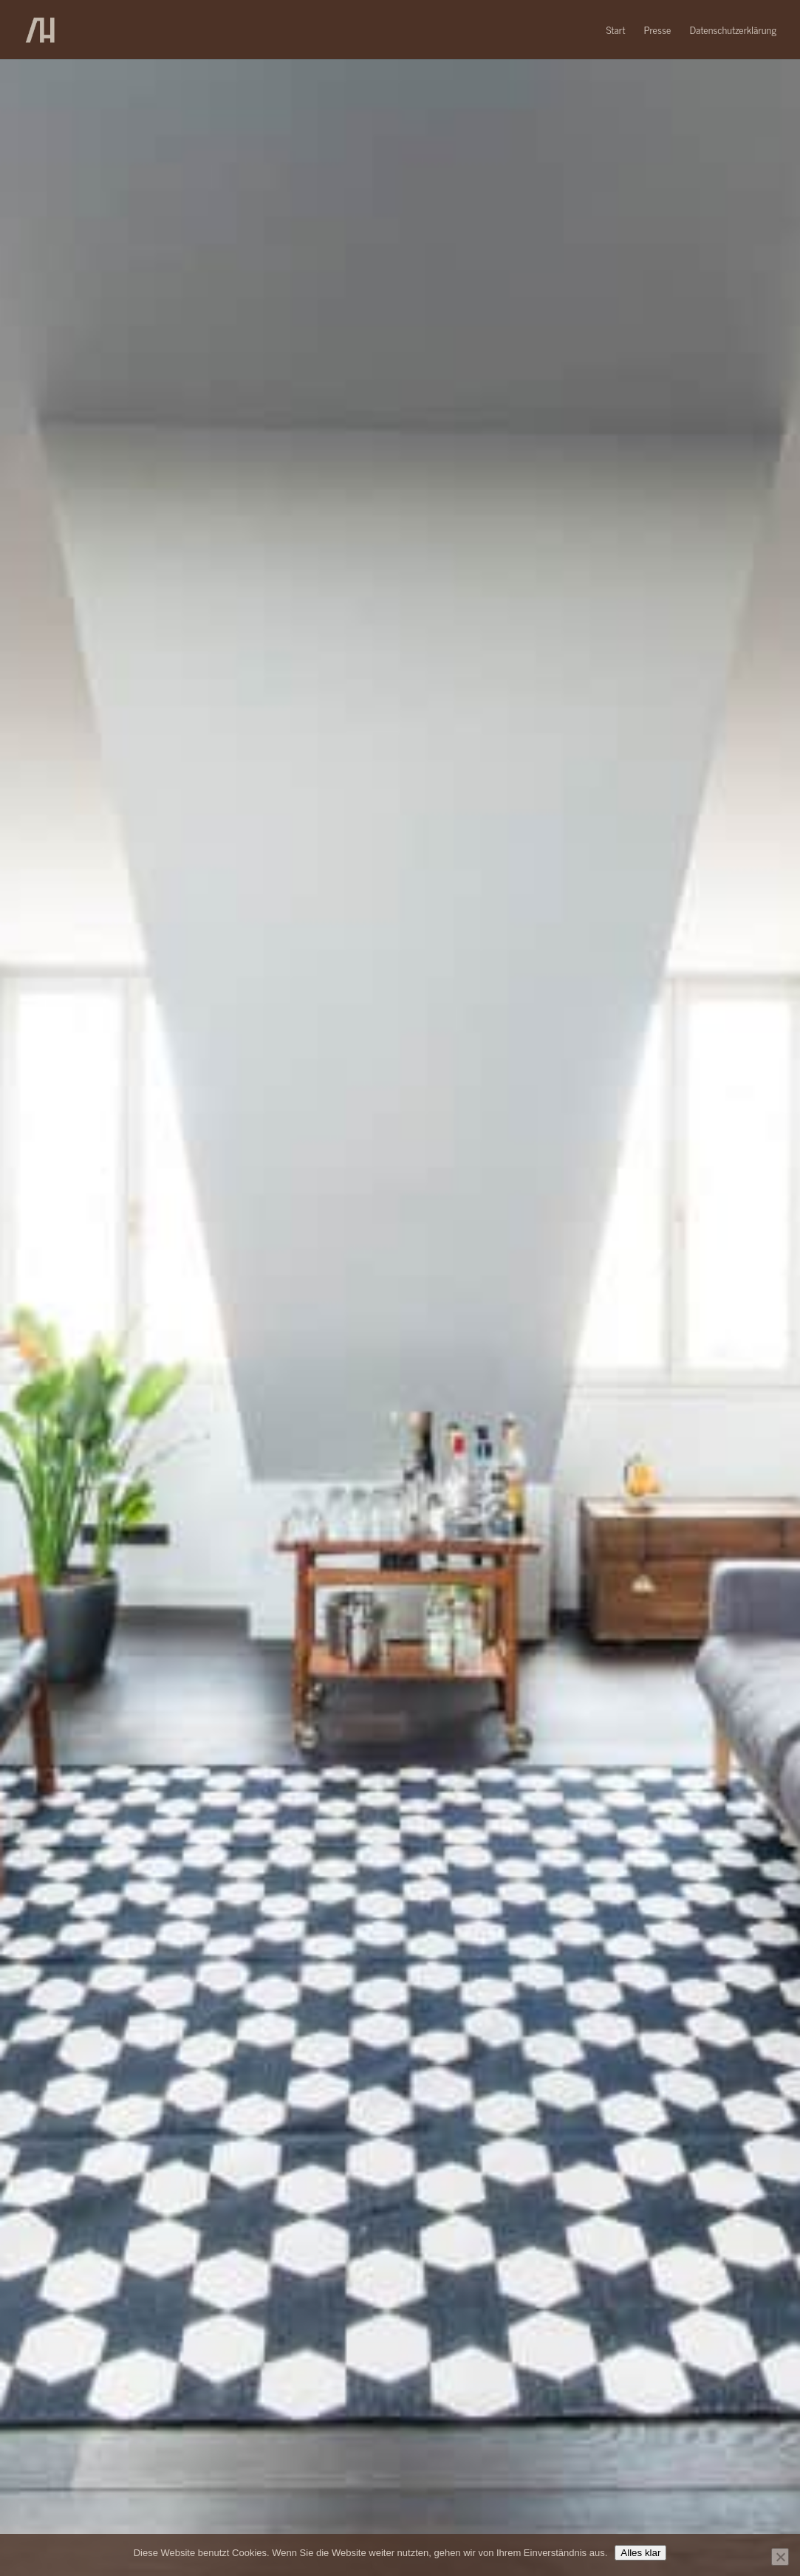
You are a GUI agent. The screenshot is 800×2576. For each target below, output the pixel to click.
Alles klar (640, 2552)
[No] (780, 2557)
